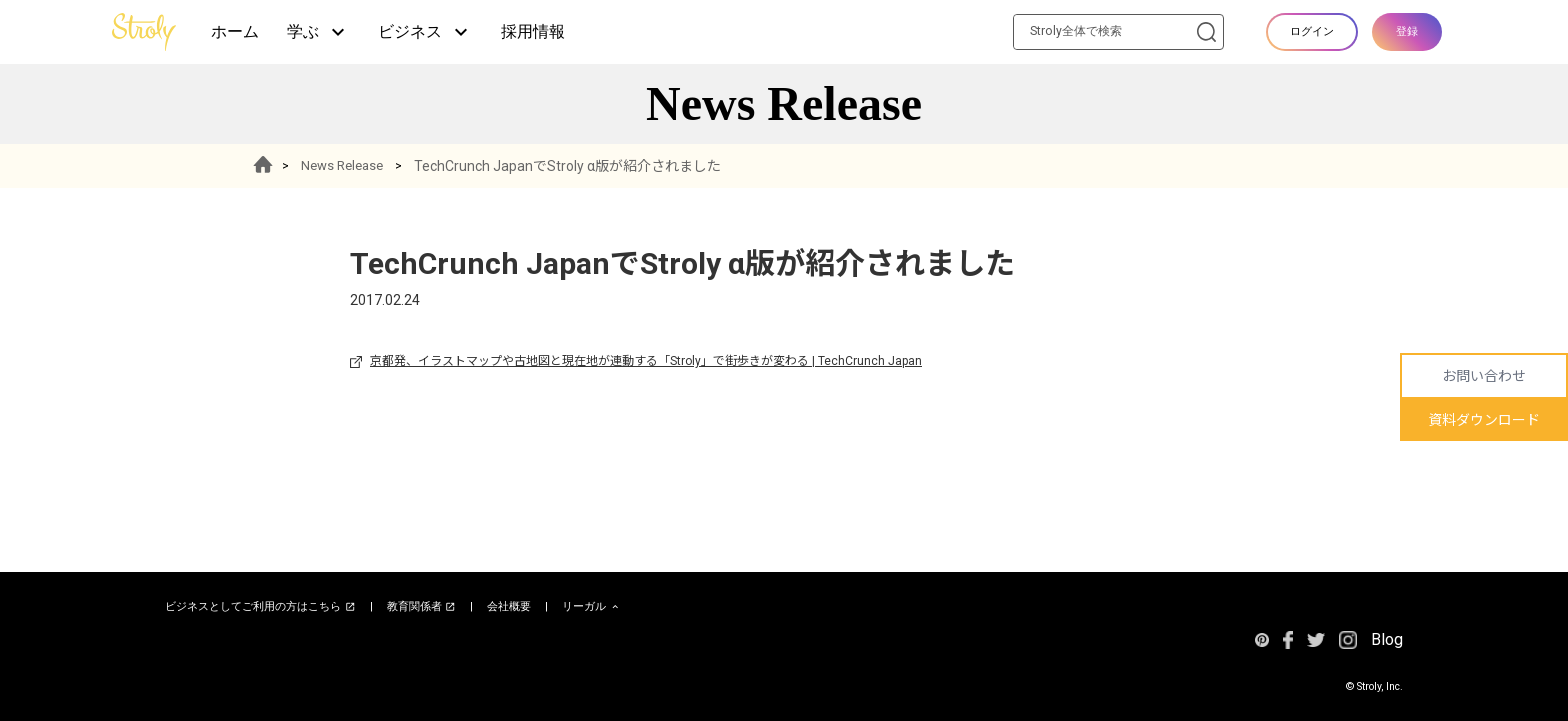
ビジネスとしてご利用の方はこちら (260, 607)
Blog (1387, 639)
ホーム (235, 31)
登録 (1407, 31)
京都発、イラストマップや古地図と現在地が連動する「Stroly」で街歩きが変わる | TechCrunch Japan (646, 361)
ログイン (1312, 31)
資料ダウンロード (1484, 420)
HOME (267, 166)
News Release (350, 166)
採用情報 (533, 31)
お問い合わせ (1484, 376)
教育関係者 (422, 607)
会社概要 (509, 606)
